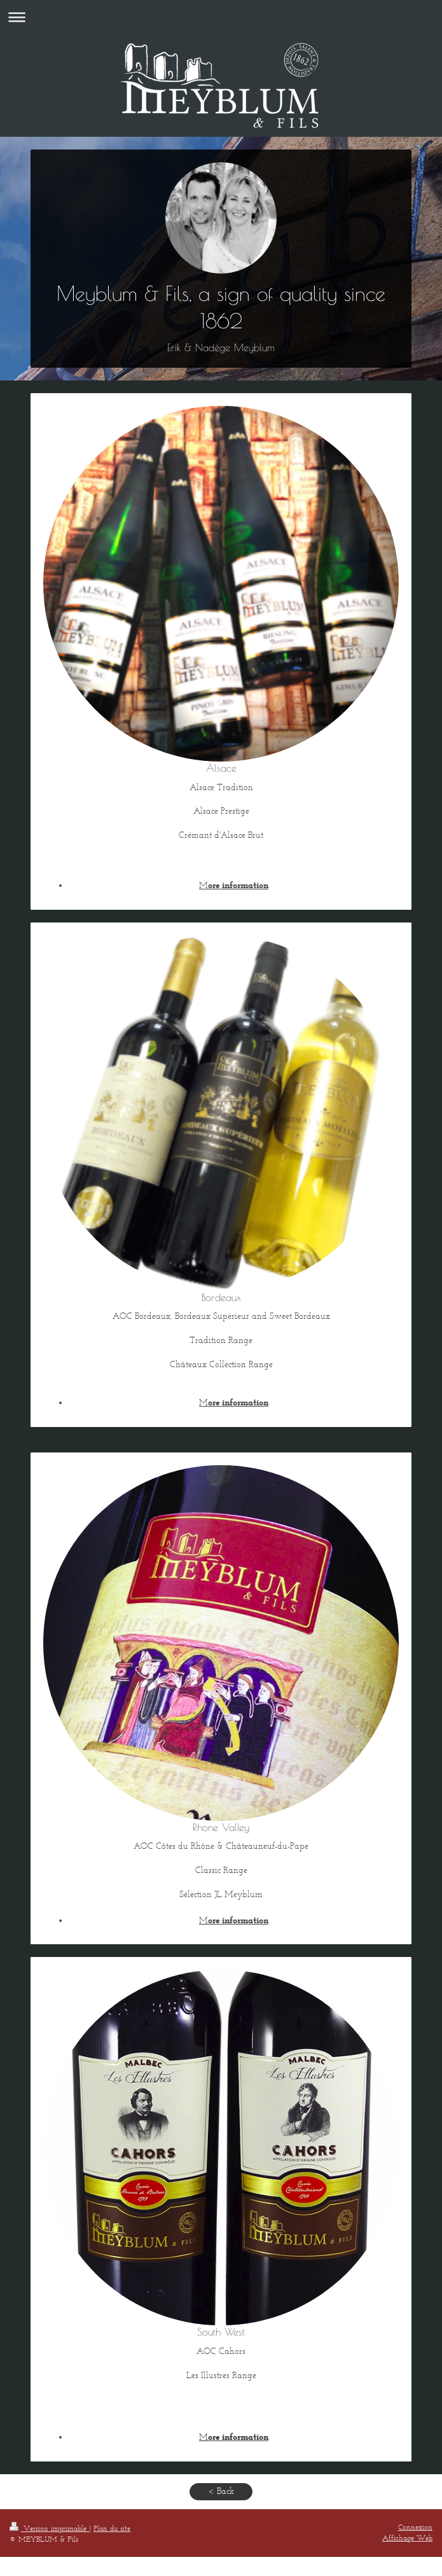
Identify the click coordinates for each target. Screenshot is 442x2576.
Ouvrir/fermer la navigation (221, 17)
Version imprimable (49, 2528)
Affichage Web (407, 2537)
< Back (221, 2491)
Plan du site (111, 2528)
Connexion (415, 2526)
